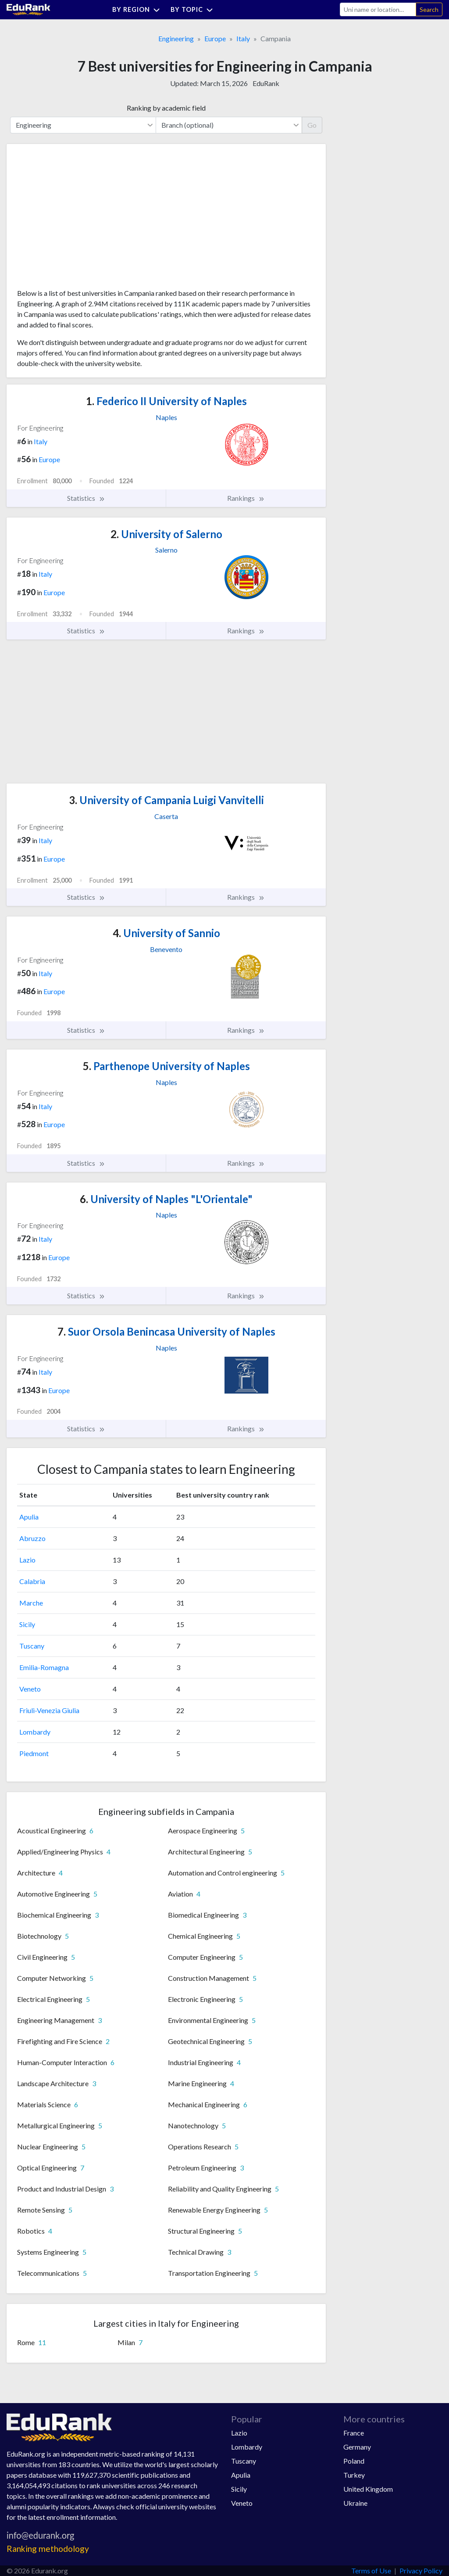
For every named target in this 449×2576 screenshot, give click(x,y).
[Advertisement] (83, 219)
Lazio (27, 1560)
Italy (243, 38)
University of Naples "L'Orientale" (166, 1199)
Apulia (29, 1517)
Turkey (354, 2475)
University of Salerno (166, 534)
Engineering (176, 38)
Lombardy (34, 1732)
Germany (357, 2447)
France (353, 2433)
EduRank (266, 83)
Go (312, 125)
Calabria (32, 1581)
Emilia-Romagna (44, 1667)
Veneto (30, 1689)
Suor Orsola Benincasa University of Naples (166, 1331)
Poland (353, 2461)
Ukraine (355, 2503)
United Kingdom (368, 2489)
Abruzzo (32, 1538)
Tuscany (31, 1646)
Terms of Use (371, 2570)
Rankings (246, 498)
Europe (215, 38)
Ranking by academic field (166, 108)
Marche (31, 1603)
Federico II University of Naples (166, 401)
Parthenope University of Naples (166, 1066)
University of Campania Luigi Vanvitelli (166, 800)
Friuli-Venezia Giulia (49, 1710)
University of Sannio (166, 933)
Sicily (27, 1624)
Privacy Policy (420, 2570)
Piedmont (34, 1753)
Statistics (86, 498)
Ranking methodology (48, 2549)
